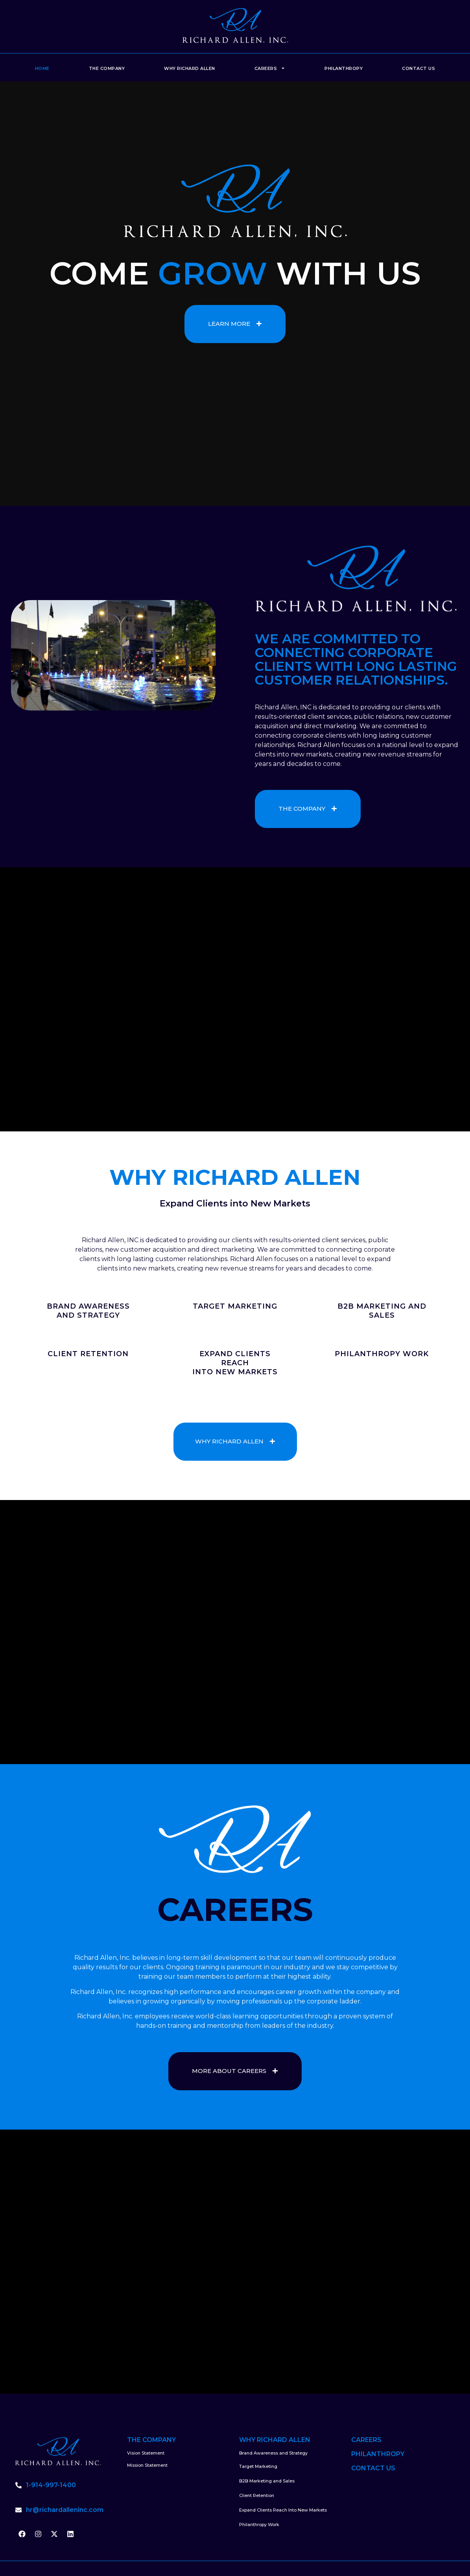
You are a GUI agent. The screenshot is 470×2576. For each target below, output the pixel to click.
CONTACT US (373, 2468)
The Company (107, 68)
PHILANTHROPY (377, 2454)
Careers (270, 68)
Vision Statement (145, 2453)
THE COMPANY (151, 2440)
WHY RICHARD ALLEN (274, 2440)
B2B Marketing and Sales (267, 2481)
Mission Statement (147, 2465)
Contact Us (418, 68)
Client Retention (256, 2495)
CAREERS (366, 2440)
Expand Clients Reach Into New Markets (283, 2510)
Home (42, 68)
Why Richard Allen (189, 68)
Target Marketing (258, 2466)
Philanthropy (343, 68)
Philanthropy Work (259, 2524)
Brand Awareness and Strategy (273, 2453)
